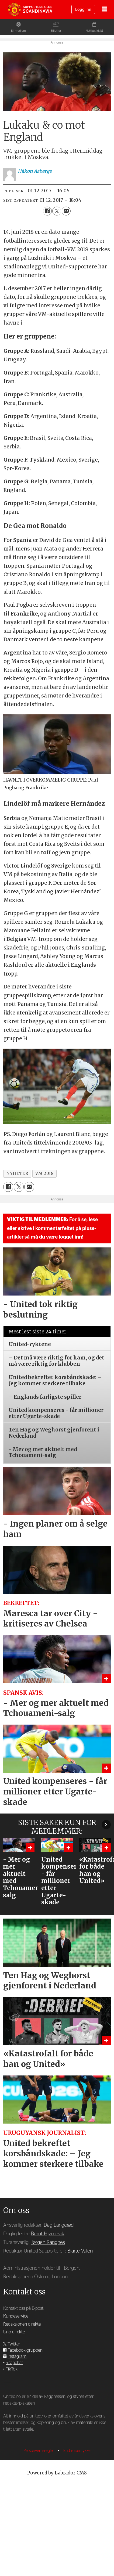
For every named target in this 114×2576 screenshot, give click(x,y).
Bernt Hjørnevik (47, 2310)
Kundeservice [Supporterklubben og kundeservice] (15, 2393)
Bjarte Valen (80, 2327)
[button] (106, 1901)
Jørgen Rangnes (48, 2319)
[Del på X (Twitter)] (56, 287)
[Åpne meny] (105, 9)
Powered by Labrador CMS (57, 2550)
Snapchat (14, 2439)
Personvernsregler (39, 2527)
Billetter (56, 30)
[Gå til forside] (30, 9)
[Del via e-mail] (66, 287)
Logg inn (83, 10)
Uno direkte (14, 2409)
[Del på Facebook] (47, 287)
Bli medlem (18, 30)
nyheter (17, 1250)
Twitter (14, 2421)
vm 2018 (44, 1250)
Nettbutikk (93, 30)
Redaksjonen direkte (22, 2401)
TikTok (12, 2446)
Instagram (17, 2433)
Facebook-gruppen (25, 2427)
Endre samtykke (77, 2527)
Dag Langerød (59, 2302)
